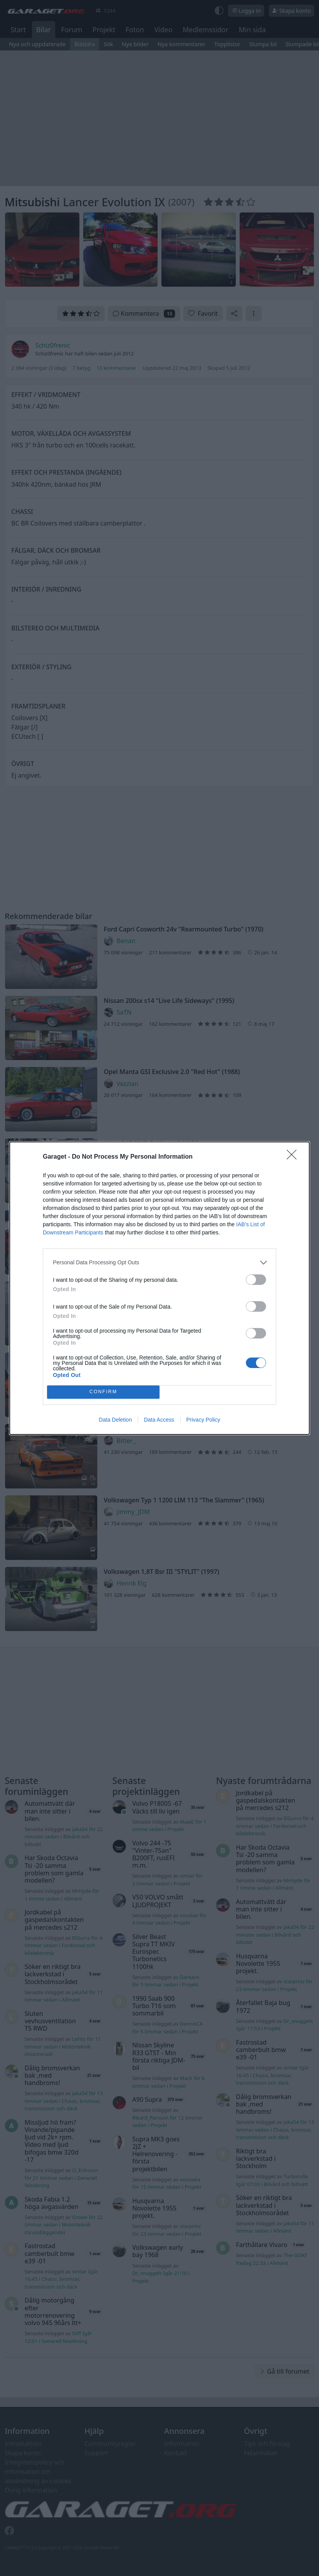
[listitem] (159, 1262)
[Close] (294, 1157)
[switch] (256, 1279)
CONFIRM (103, 1392)
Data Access (159, 1420)
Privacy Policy (203, 1420)
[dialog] (159, 1288)
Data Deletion (115, 1420)
